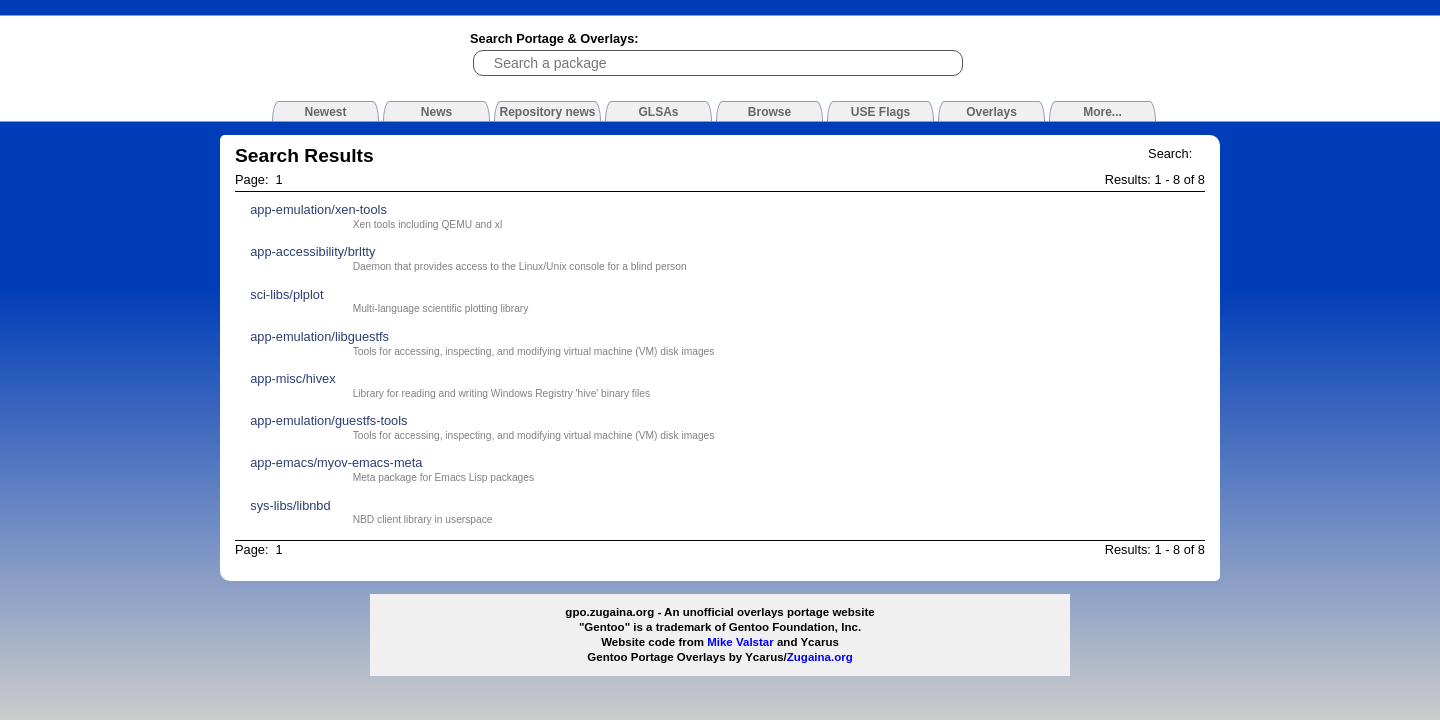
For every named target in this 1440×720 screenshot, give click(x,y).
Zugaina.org (820, 657)
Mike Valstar (740, 642)
